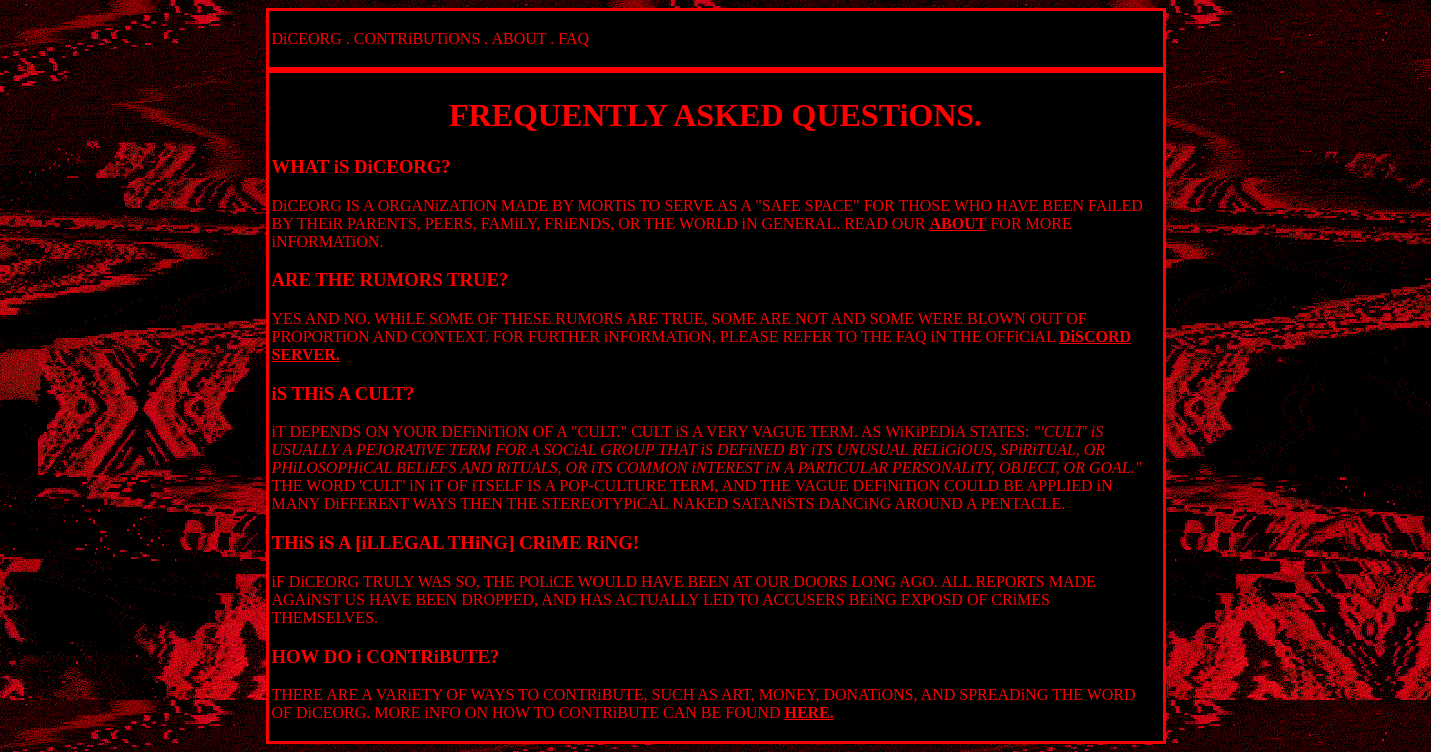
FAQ (573, 38)
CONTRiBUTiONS (417, 38)
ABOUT (518, 38)
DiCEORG (307, 38)
